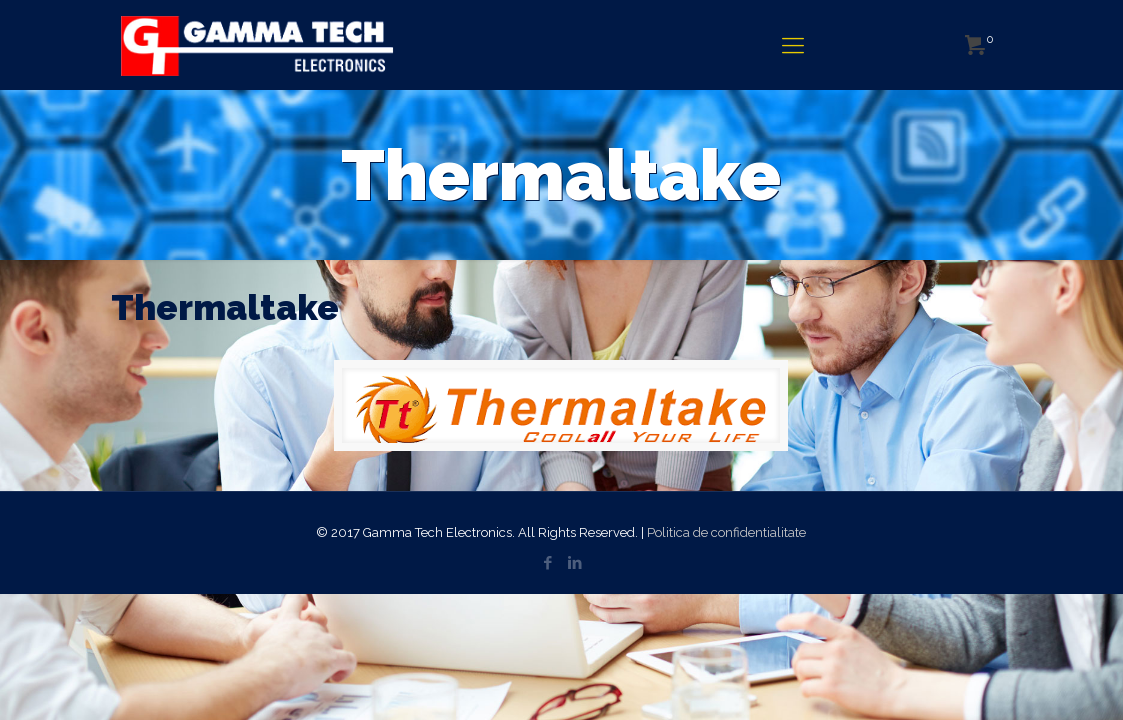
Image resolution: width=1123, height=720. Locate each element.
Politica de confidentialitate (726, 532)
